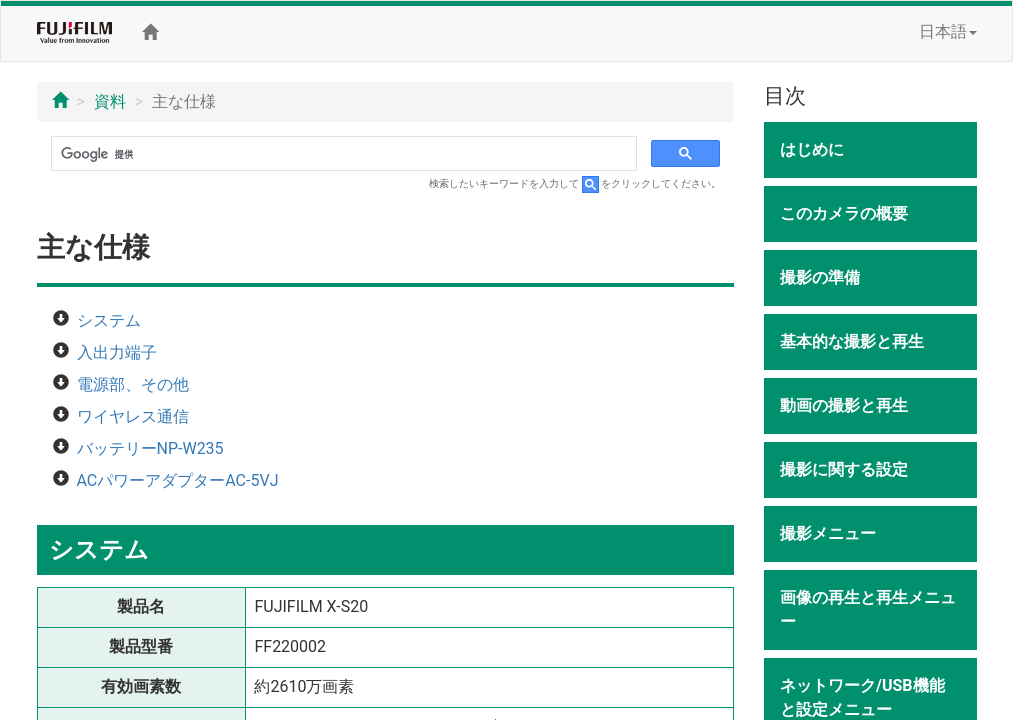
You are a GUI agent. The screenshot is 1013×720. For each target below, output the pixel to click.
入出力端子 (117, 352)
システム (109, 320)
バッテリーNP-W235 (150, 448)
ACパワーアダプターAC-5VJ (178, 480)
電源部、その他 (133, 384)
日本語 (948, 31)
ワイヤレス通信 (133, 416)
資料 (110, 101)
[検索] (342, 154)
